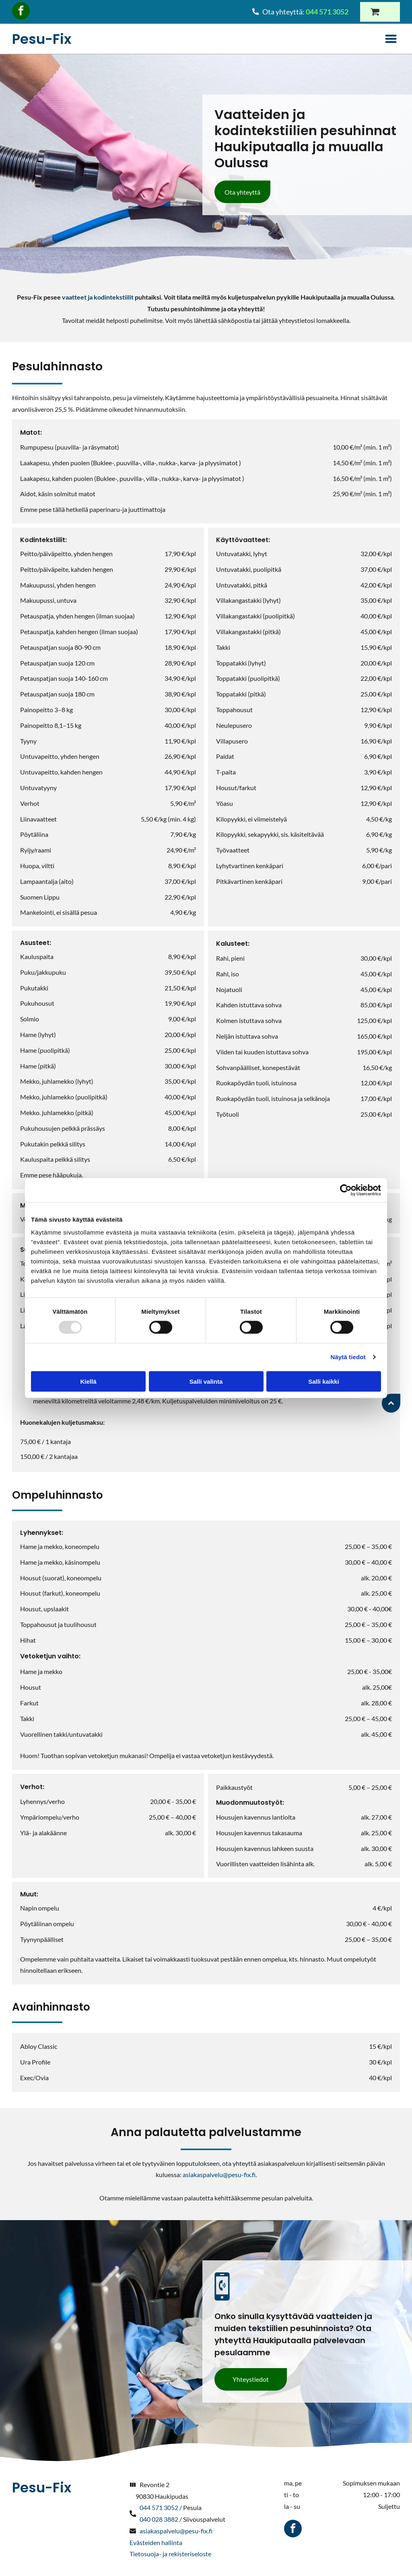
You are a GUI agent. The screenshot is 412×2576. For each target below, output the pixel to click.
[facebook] (21, 12)
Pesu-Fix (41, 39)
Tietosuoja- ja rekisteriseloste (170, 2554)
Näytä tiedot (348, 1357)
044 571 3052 (159, 2507)
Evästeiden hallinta (156, 2542)
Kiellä (88, 1381)
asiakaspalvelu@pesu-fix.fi (219, 2174)
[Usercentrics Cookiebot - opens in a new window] (346, 1190)
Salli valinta (206, 1381)
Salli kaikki (323, 1381)
